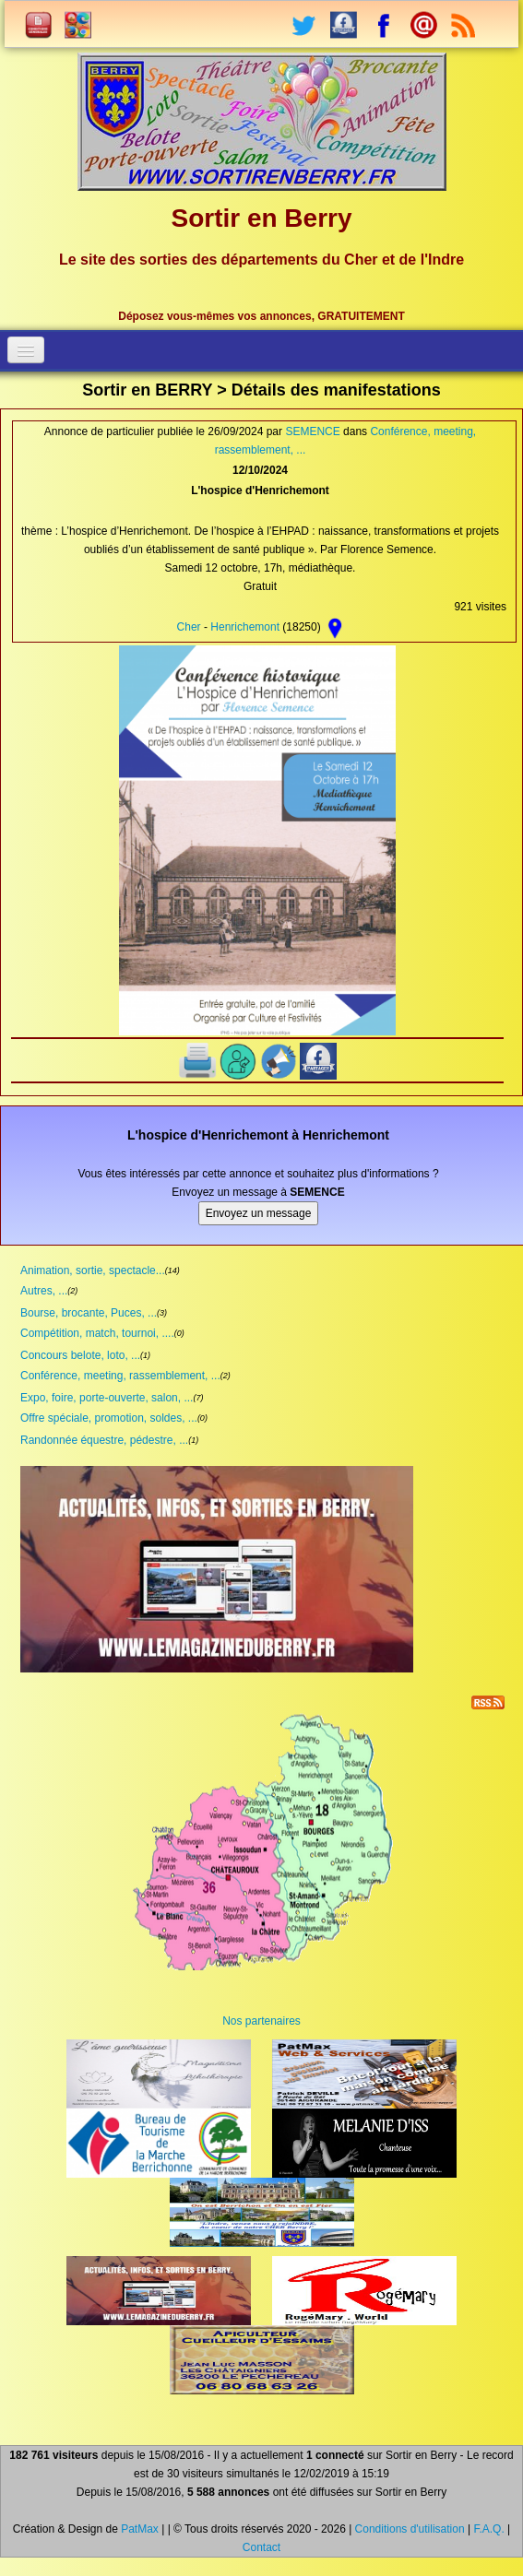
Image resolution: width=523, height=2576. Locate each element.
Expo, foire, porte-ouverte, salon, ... (106, 1397)
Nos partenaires (261, 2021)
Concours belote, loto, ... (80, 1355)
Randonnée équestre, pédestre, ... (104, 1440)
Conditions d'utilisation (410, 2529)
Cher (189, 626)
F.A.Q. (488, 2529)
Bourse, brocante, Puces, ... (88, 1312)
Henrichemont (244, 626)
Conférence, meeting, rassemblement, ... (120, 1375)
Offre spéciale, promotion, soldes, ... (108, 1418)
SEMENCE (312, 431)
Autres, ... (43, 1290)
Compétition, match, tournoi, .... (97, 1333)
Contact (261, 2547)
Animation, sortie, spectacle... (92, 1270)
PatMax (140, 2529)
